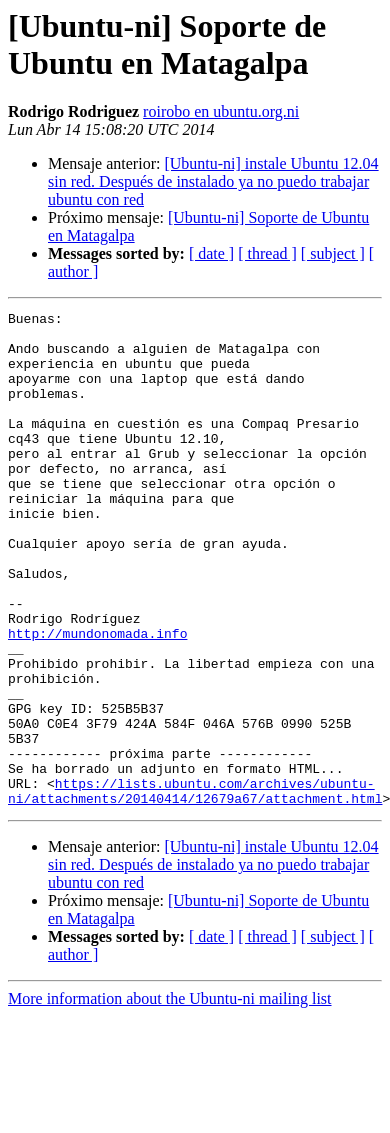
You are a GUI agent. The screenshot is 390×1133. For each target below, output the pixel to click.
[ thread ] (267, 253)
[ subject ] (333, 253)
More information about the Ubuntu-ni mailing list (170, 1097)
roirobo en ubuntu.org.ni (221, 111)
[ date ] (211, 253)
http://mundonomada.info (97, 699)
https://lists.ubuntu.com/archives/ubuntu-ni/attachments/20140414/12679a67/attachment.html (195, 888)
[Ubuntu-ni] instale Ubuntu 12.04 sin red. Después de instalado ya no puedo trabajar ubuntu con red (213, 181)
